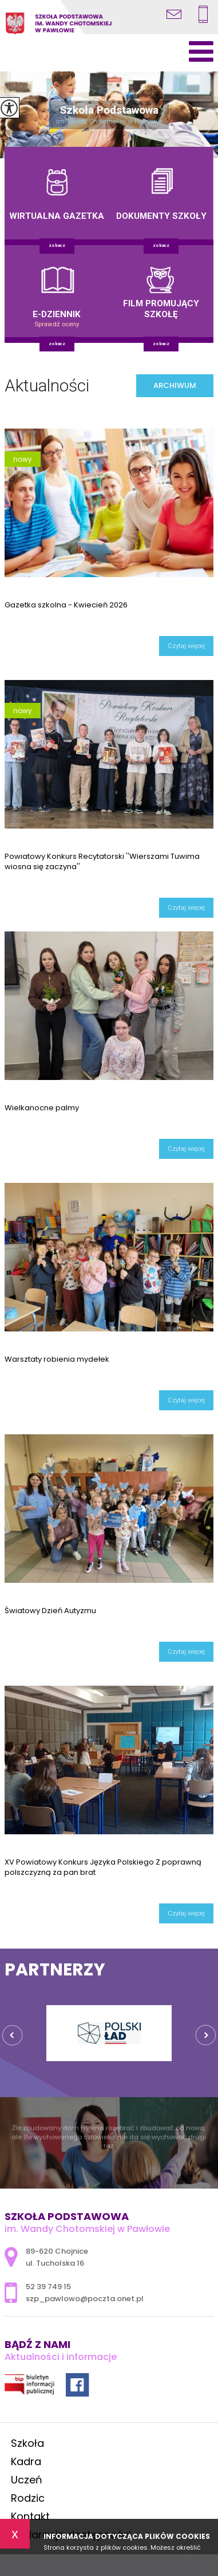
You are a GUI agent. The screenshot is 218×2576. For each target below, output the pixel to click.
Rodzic (28, 2498)
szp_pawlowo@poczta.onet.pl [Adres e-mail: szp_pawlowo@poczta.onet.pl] (85, 2298)
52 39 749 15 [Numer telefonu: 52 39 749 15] (48, 2286)
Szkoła (27, 2443)
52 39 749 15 (203, 14)
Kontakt (30, 2516)
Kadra (26, 2461)
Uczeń (26, 2480)
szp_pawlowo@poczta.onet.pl (174, 14)
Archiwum (174, 385)
